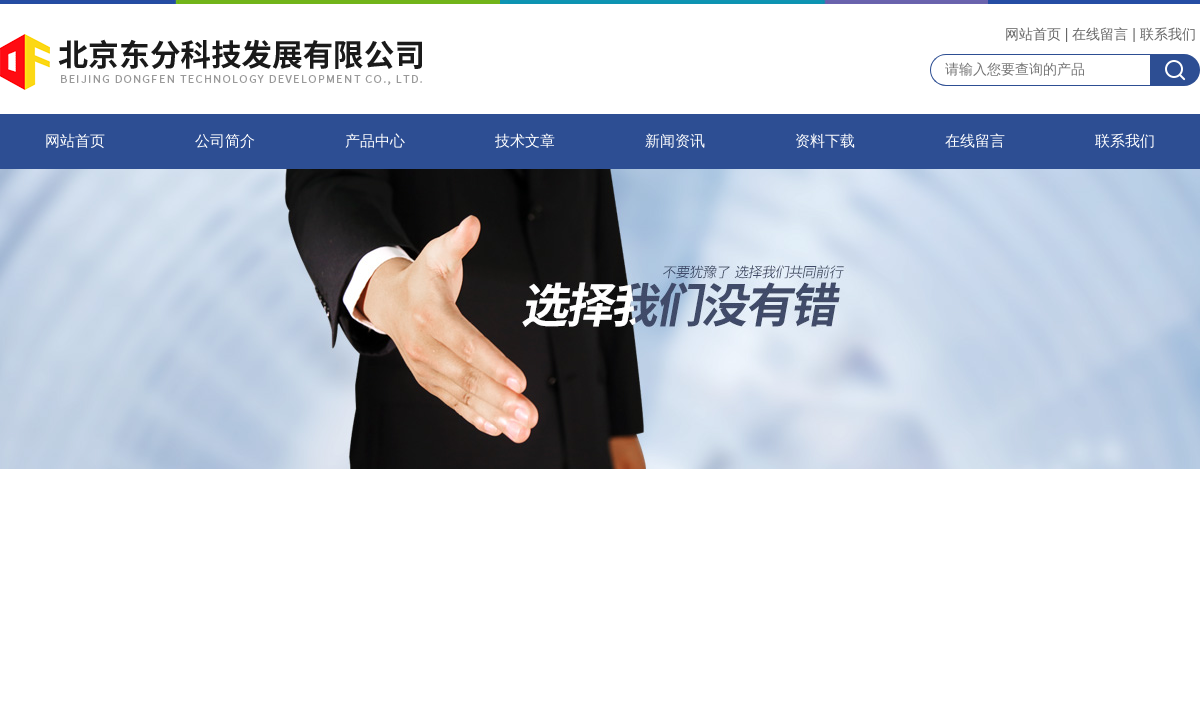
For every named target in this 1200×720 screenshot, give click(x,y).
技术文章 (525, 141)
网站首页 (1033, 34)
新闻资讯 (675, 141)
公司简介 (225, 141)
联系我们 (1168, 34)
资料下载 (825, 141)
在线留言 (1100, 34)
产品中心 (375, 141)
